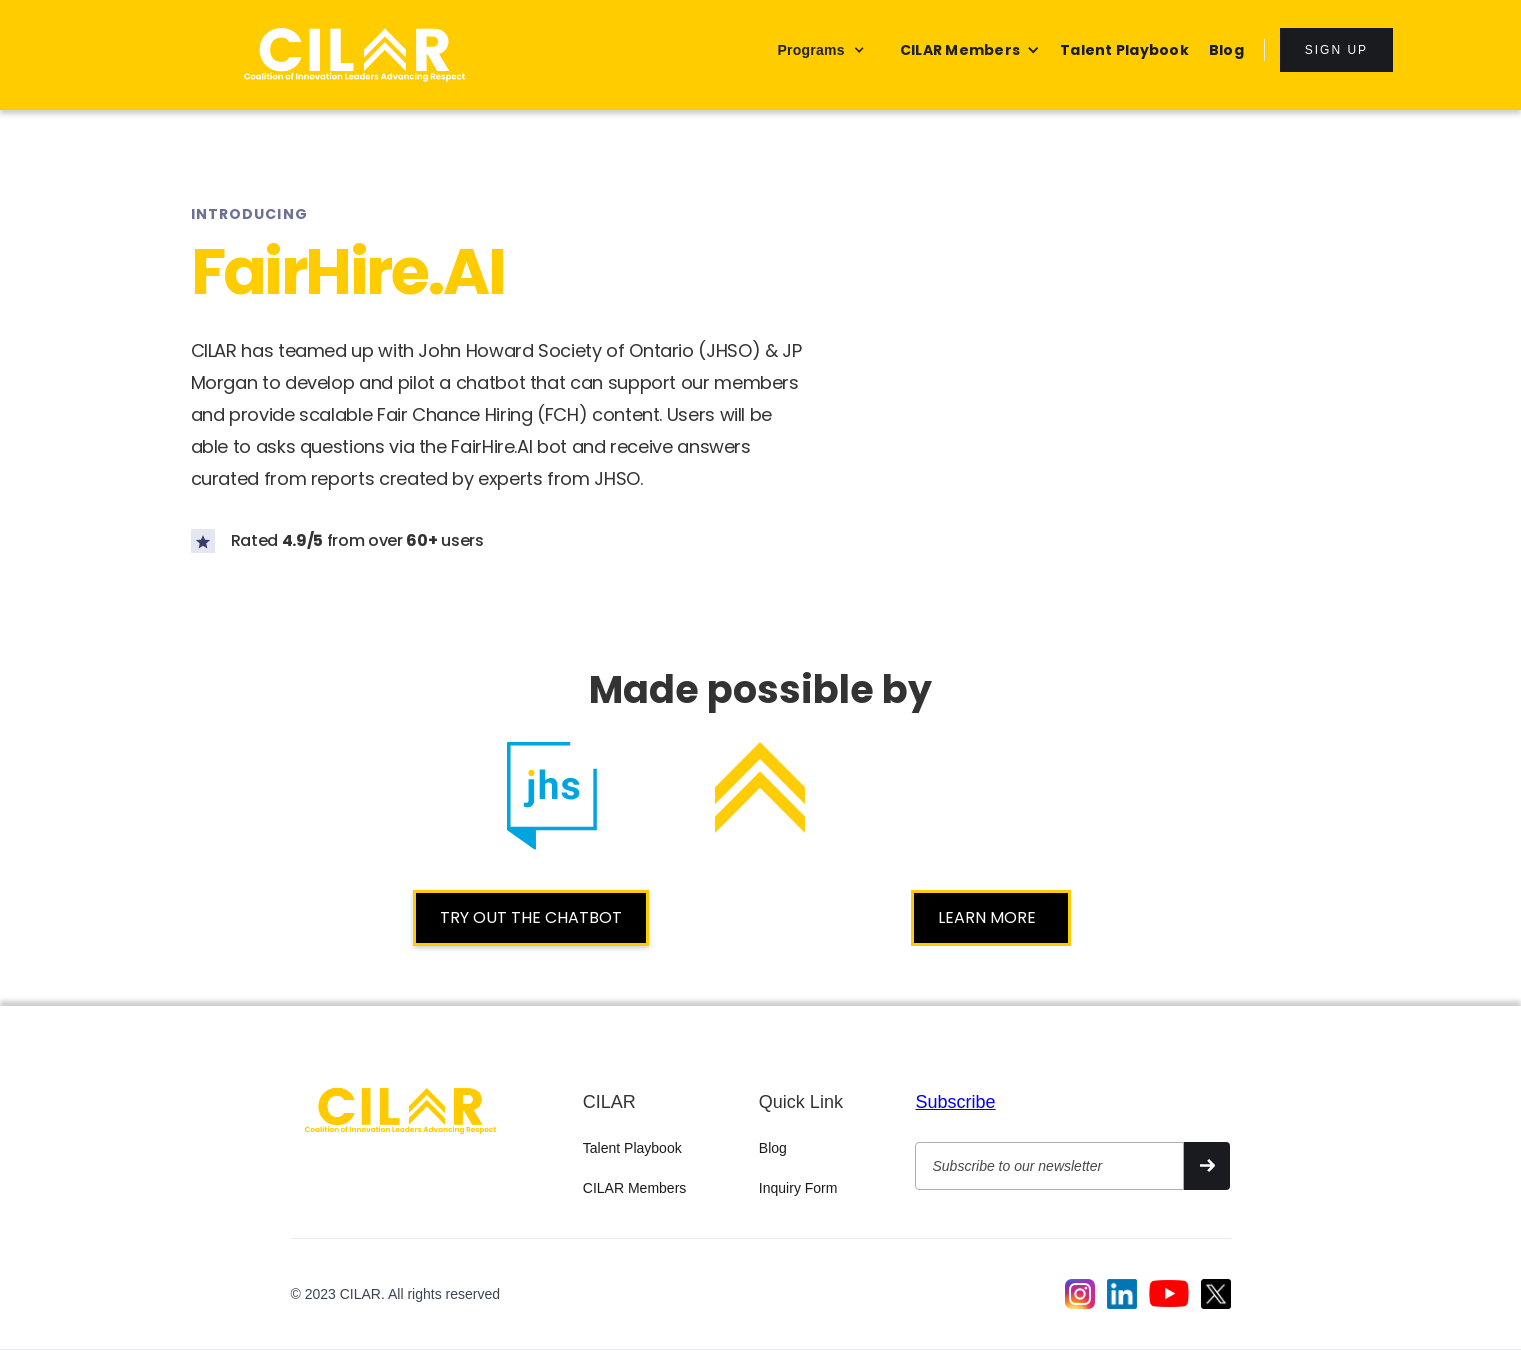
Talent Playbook (632, 1148)
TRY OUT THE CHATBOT (531, 917)
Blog (773, 1148)
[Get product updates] (1049, 1166)
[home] (354, 55)
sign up (1337, 50)
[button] (820, 50)
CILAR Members (634, 1188)
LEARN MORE (991, 917)
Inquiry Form (798, 1188)
